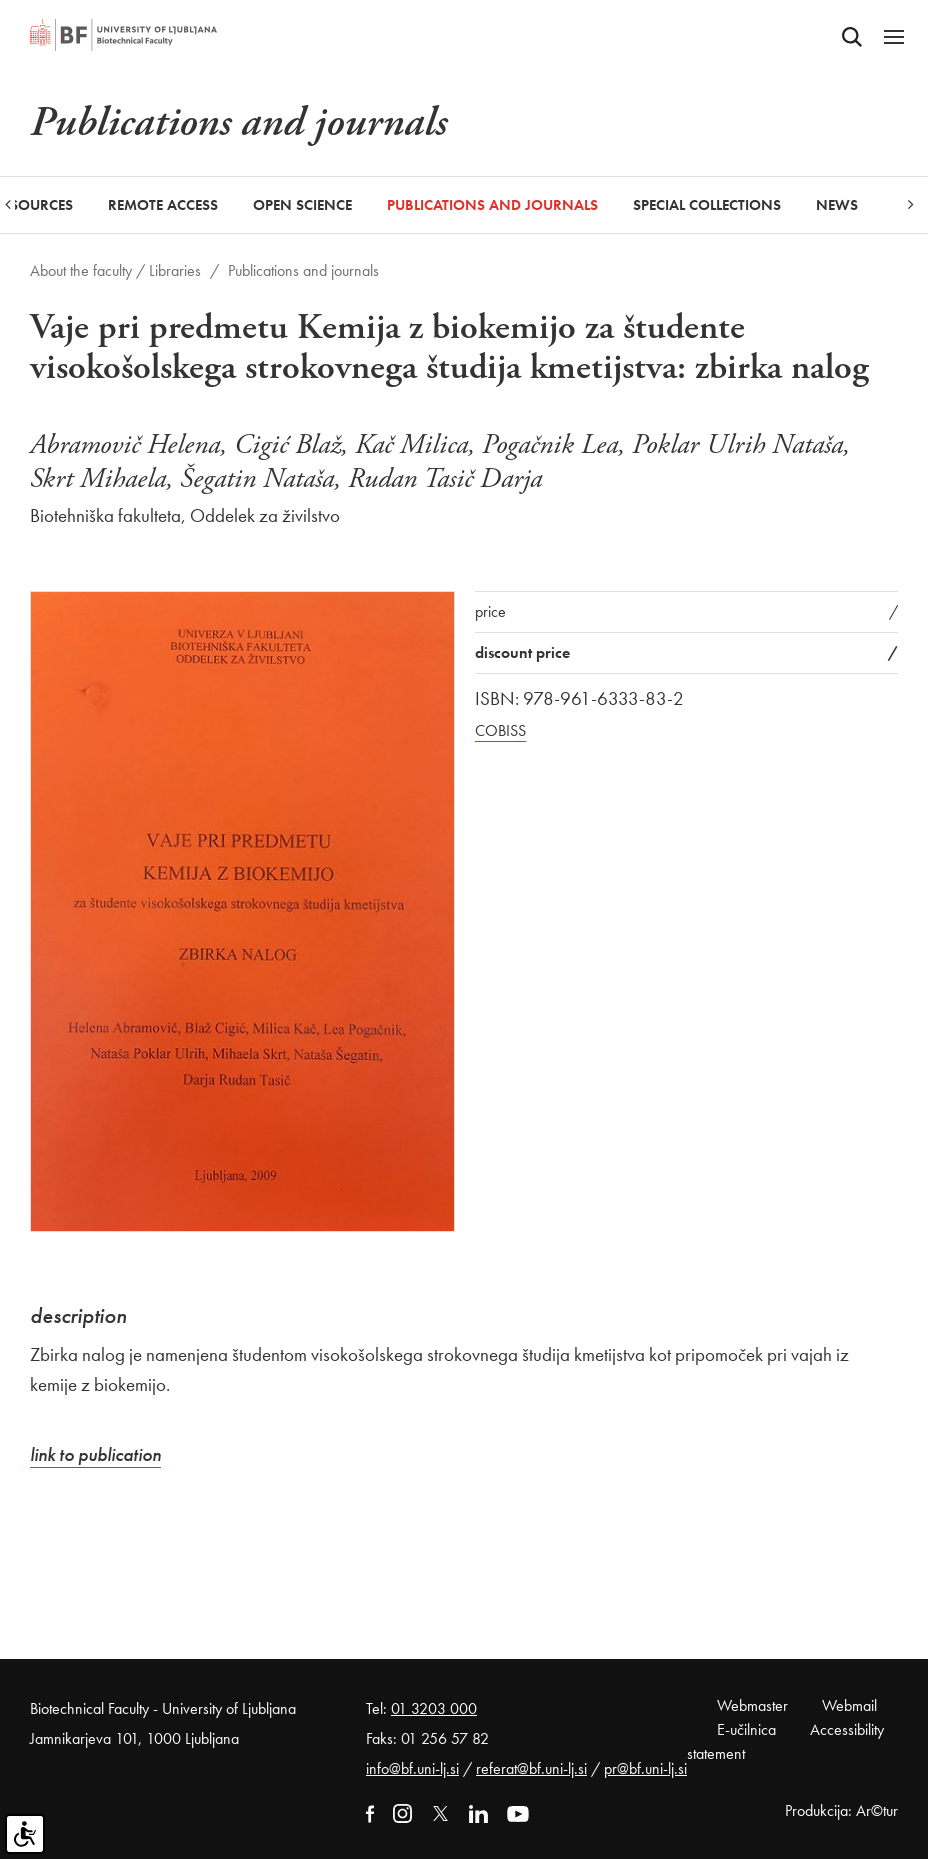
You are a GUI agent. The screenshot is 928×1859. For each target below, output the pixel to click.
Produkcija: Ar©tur (841, 1810)
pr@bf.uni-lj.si (645, 1768)
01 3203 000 (434, 1708)
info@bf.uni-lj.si (412, 1768)
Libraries (175, 270)
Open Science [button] (302, 205)
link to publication (95, 1454)
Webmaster (752, 1705)
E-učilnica (746, 1729)
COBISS (500, 730)
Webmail (849, 1705)
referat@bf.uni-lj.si (531, 1768)
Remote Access (163, 205)
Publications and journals (492, 205)
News (837, 205)
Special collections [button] (707, 205)
